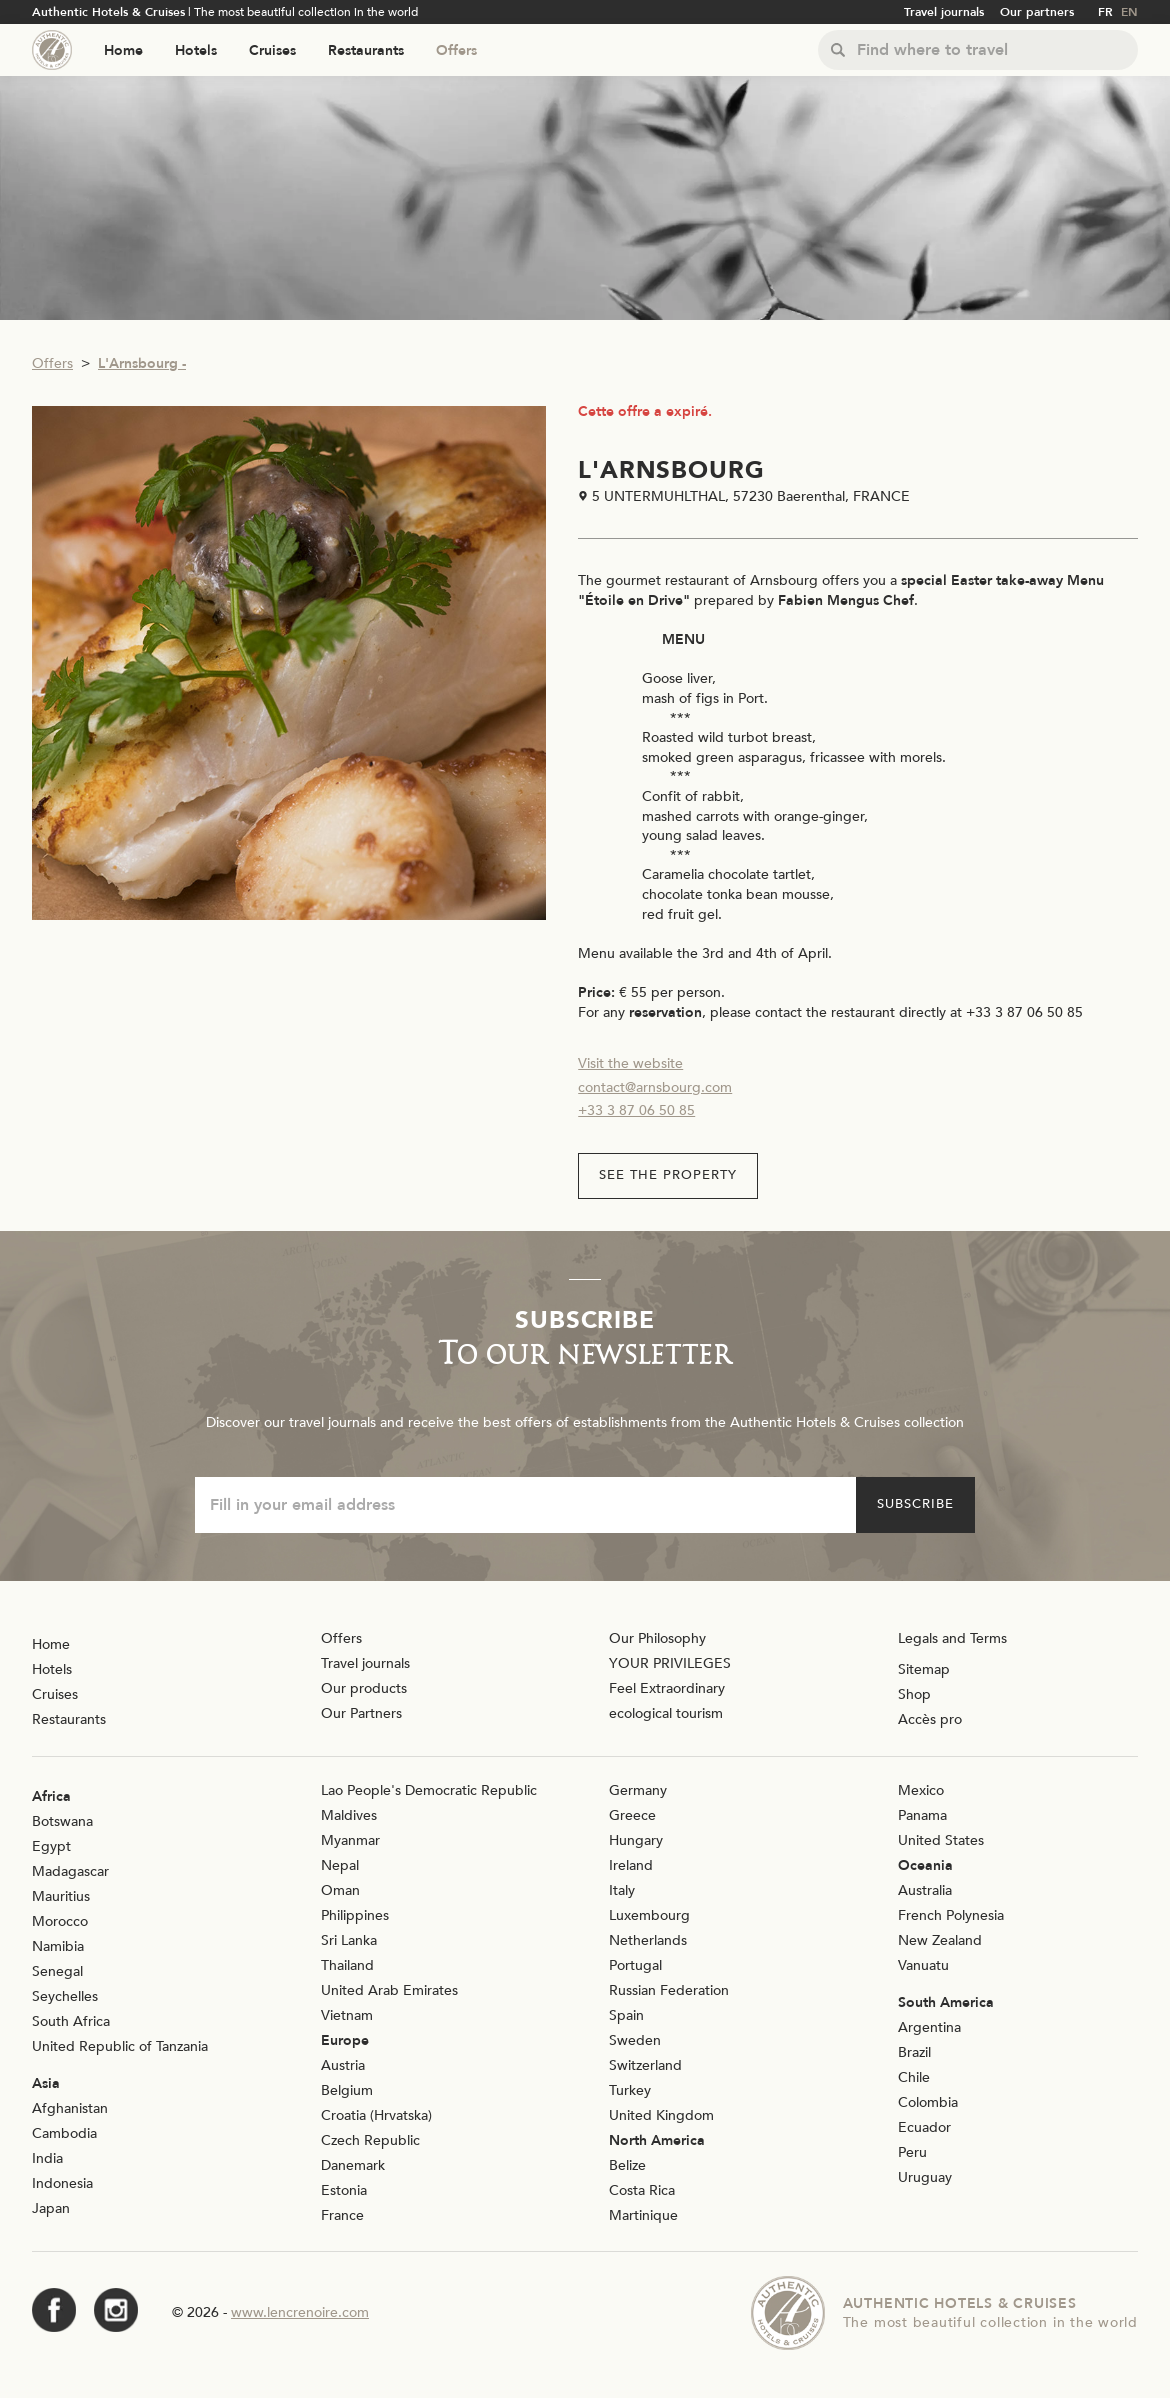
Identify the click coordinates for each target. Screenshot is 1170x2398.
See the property (668, 1175)
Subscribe (915, 1504)
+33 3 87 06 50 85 (636, 1110)
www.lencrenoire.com (300, 2312)
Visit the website (630, 1063)
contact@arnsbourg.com (655, 1087)
